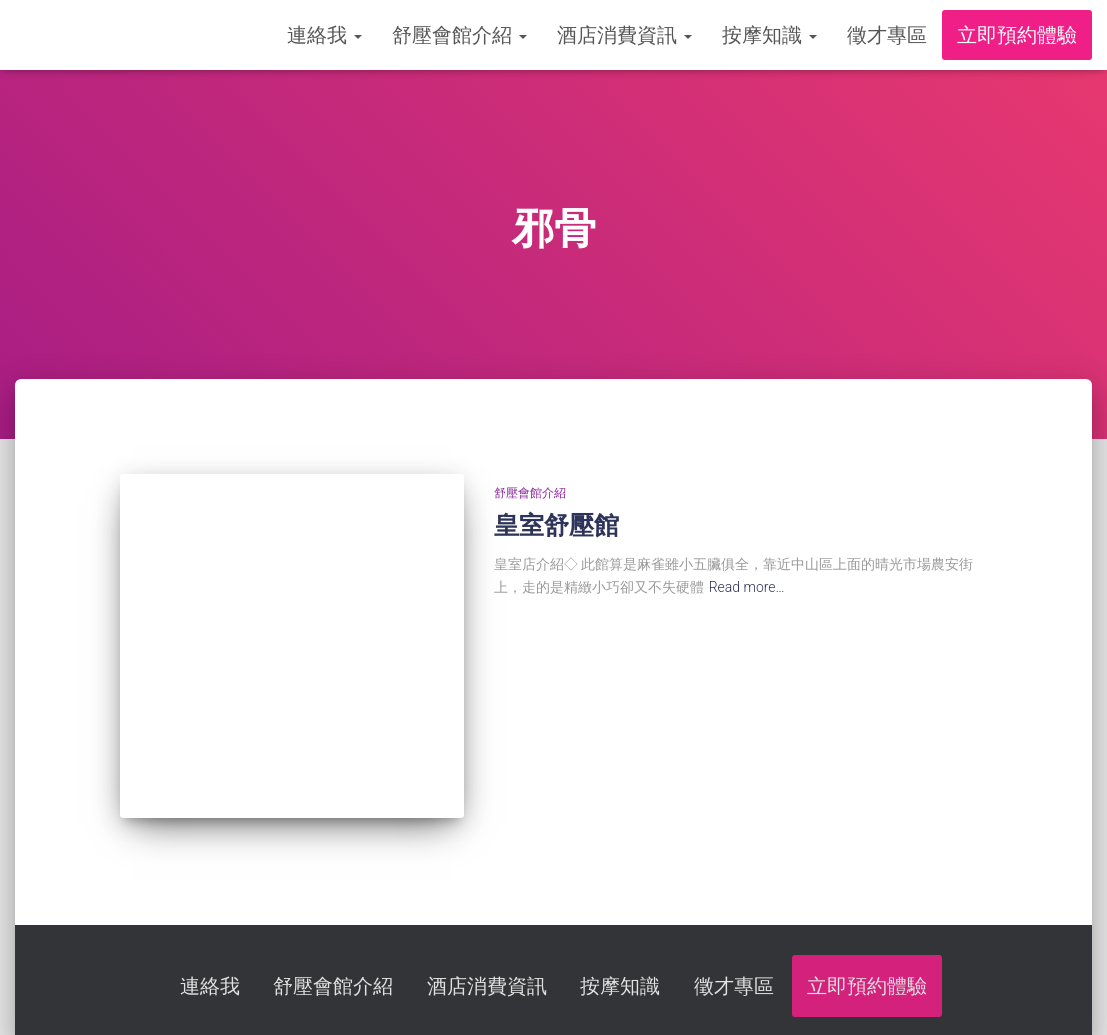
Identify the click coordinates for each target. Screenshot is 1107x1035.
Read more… (747, 587)
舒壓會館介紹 (459, 35)
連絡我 (324, 35)
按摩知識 (769, 35)
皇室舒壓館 (556, 525)
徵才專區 (887, 35)
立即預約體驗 (1017, 35)
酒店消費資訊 (624, 35)
